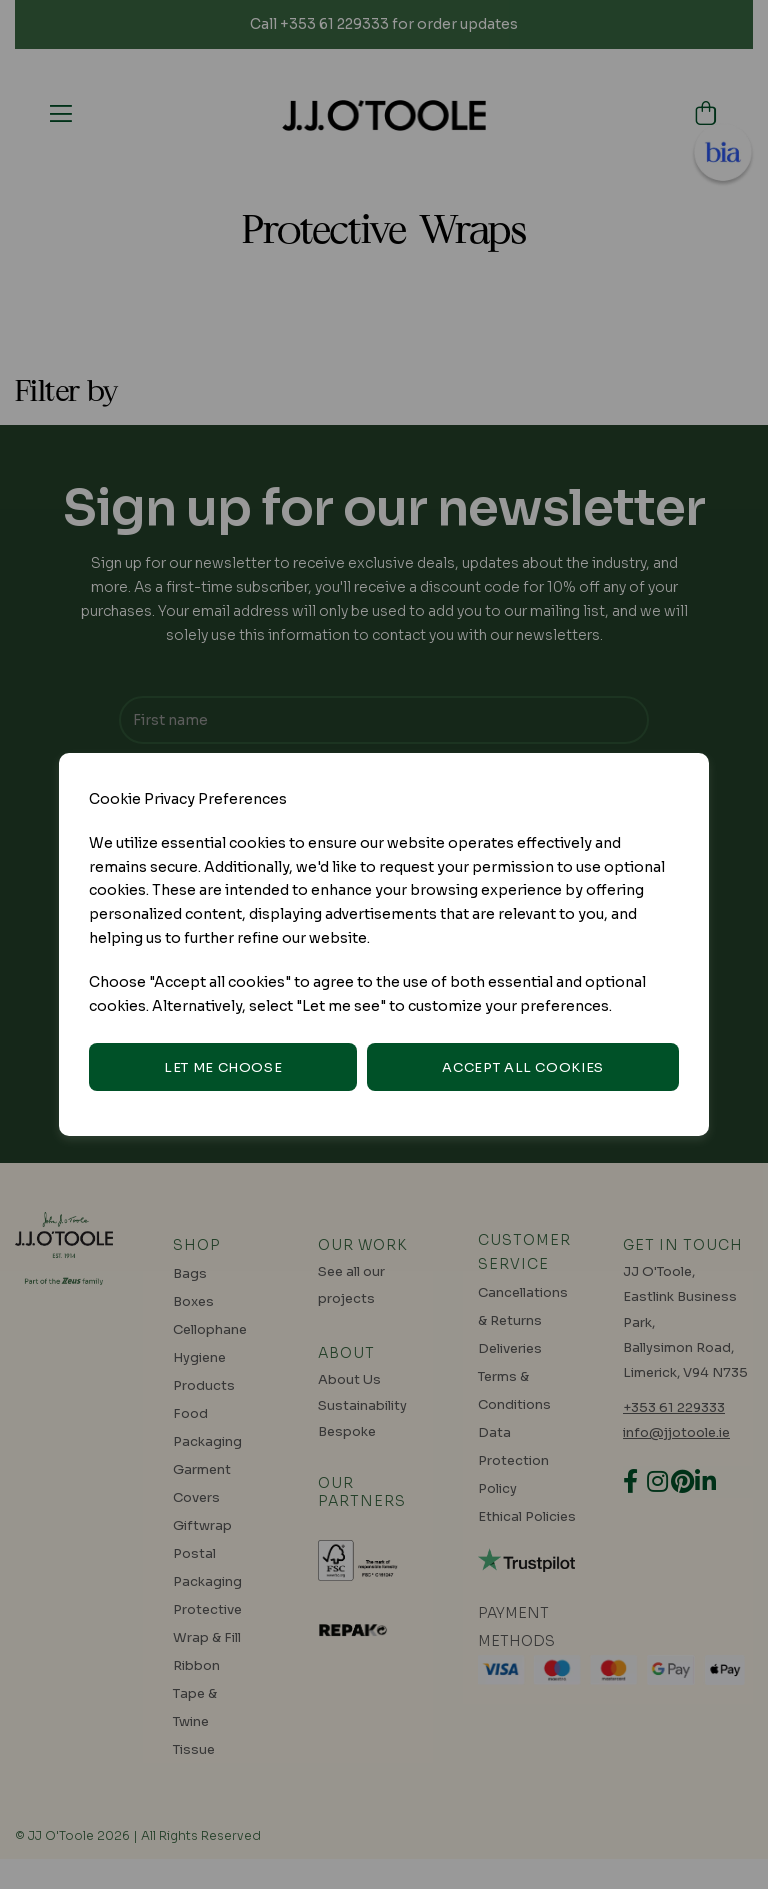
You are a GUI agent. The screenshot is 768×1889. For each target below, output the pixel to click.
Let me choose (223, 1067)
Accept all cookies (523, 1067)
